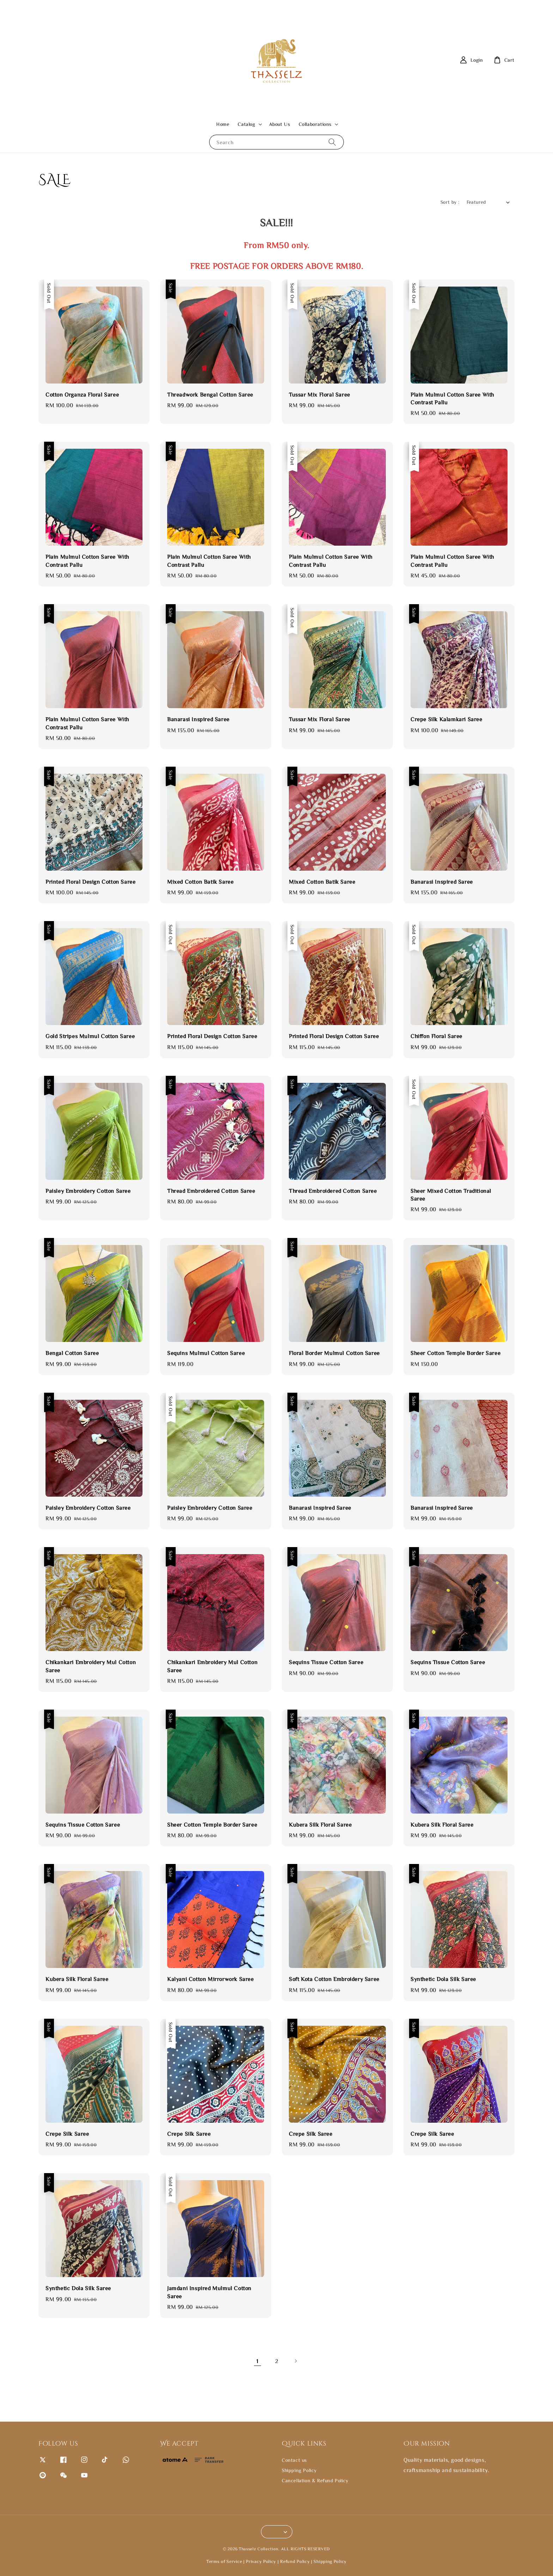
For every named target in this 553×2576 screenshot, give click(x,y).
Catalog (246, 124)
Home (222, 124)
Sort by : (450, 202)
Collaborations (315, 124)
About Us (279, 124)
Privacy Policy (261, 2561)
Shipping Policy (299, 2470)
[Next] (295, 2361)
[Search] (332, 142)
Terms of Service (224, 2561)
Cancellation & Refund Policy (315, 2480)
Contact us (294, 2460)
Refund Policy (295, 2561)
